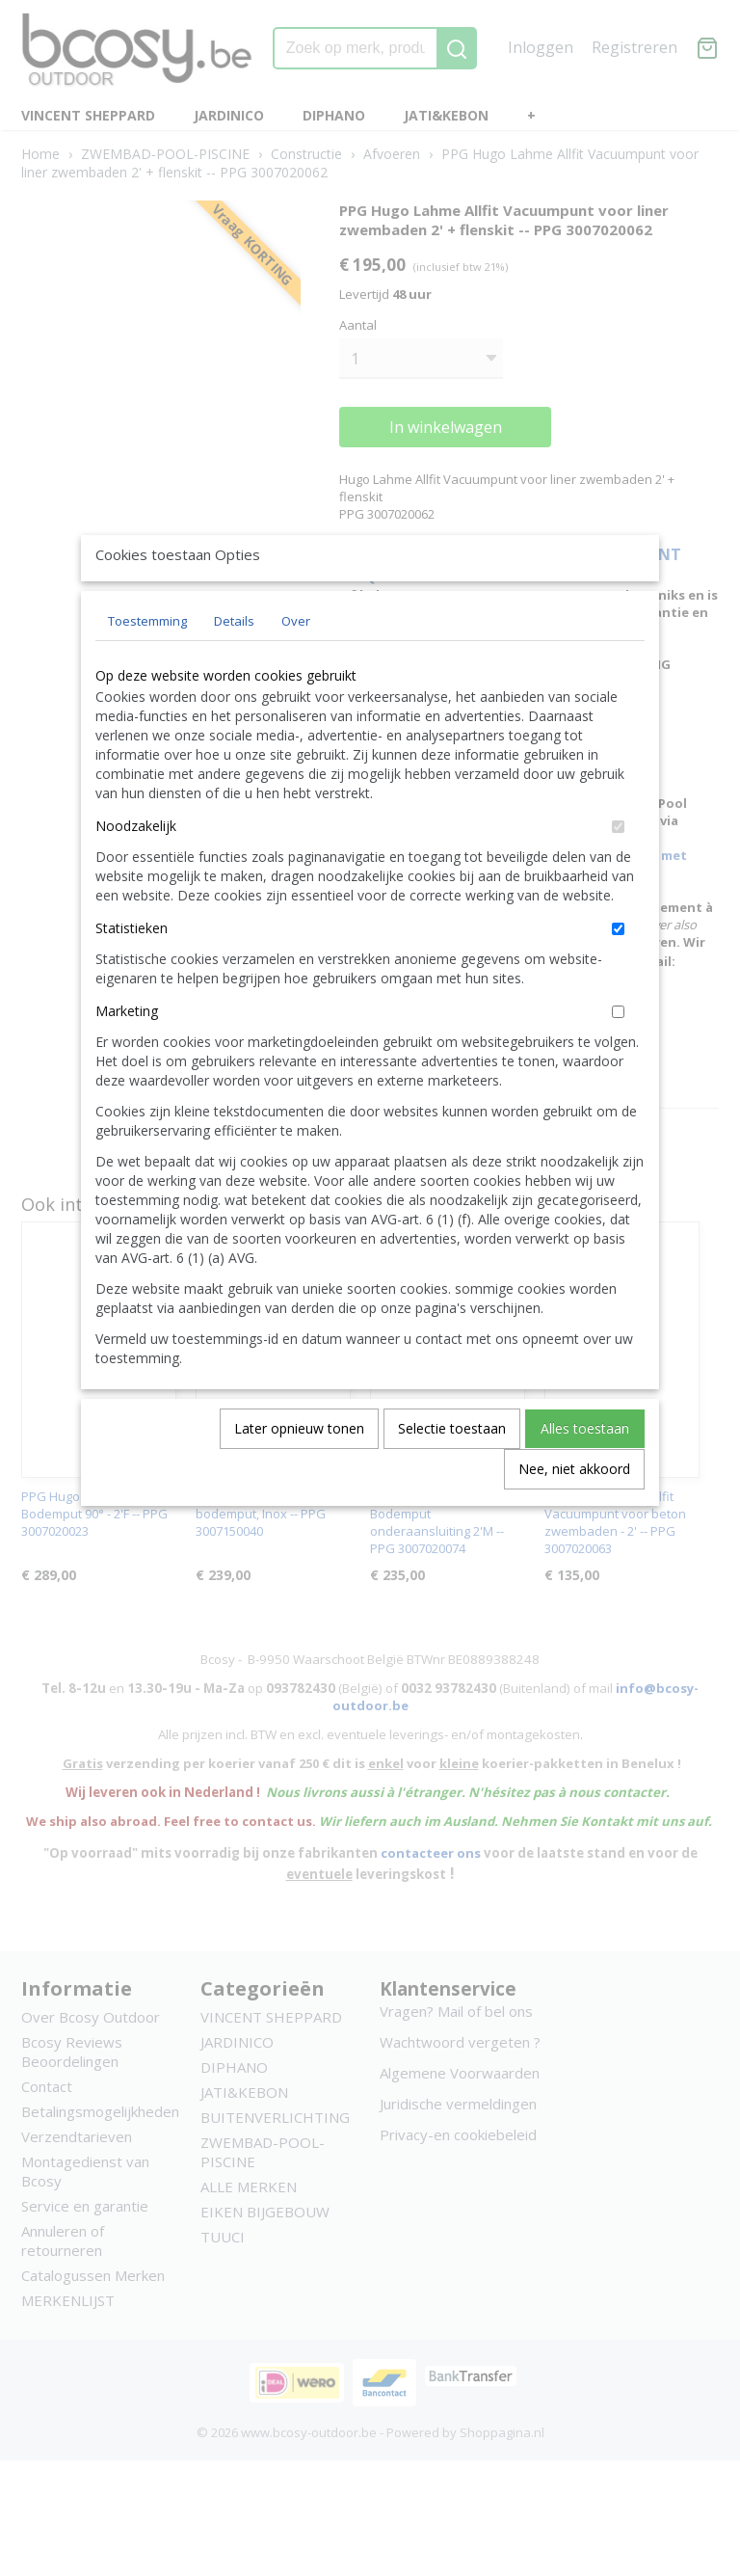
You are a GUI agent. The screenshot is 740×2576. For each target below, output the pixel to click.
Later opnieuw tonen (299, 1472)
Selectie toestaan (452, 1472)
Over (295, 665)
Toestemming (147, 665)
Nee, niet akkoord (574, 1513)
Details (234, 665)
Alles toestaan (585, 1472)
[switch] (618, 871)
